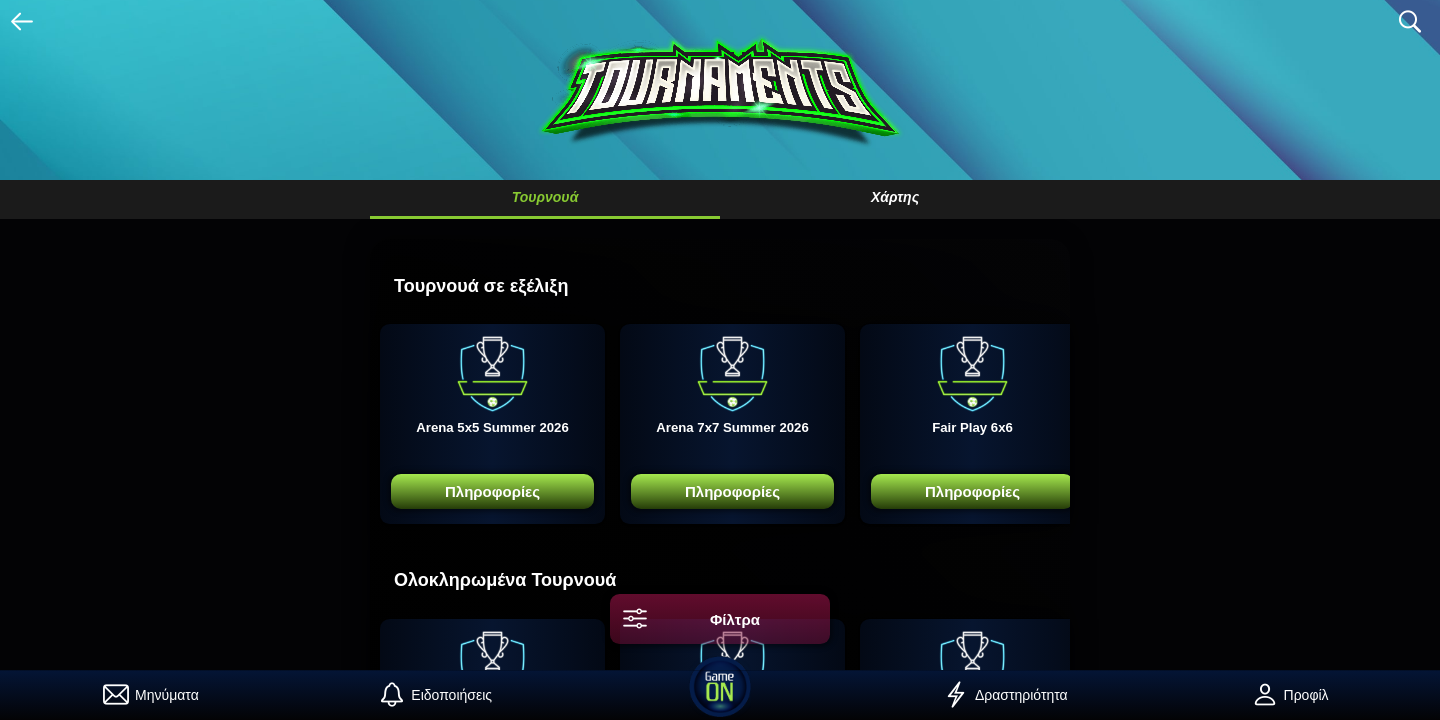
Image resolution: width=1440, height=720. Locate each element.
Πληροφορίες (492, 491)
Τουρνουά (545, 197)
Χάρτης (895, 197)
